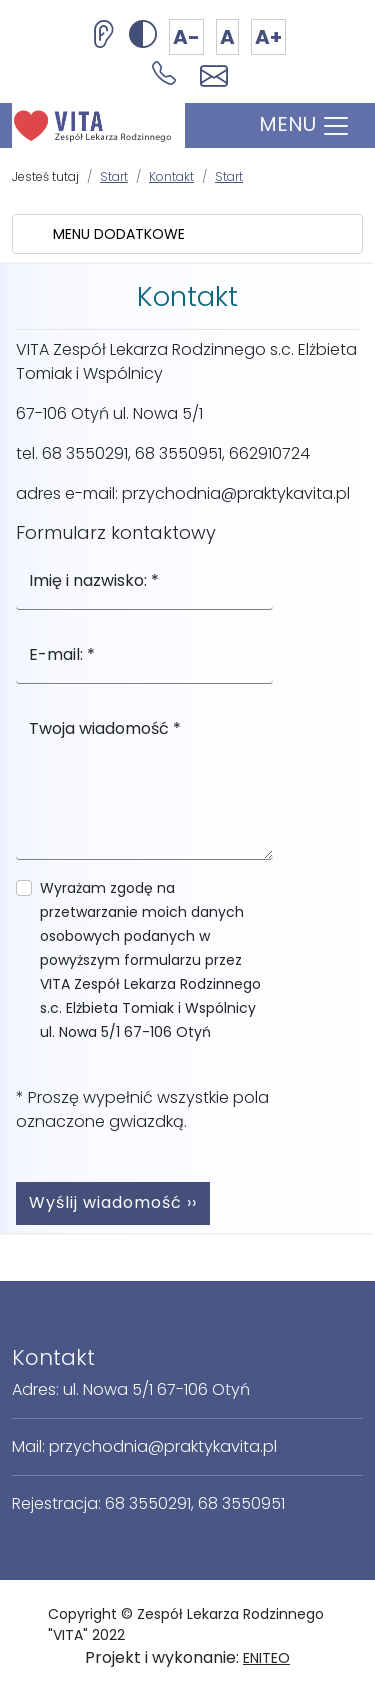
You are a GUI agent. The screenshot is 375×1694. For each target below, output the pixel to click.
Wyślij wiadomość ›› (113, 1202)
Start (114, 176)
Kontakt (171, 176)
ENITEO (266, 1658)
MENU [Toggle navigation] (305, 125)
